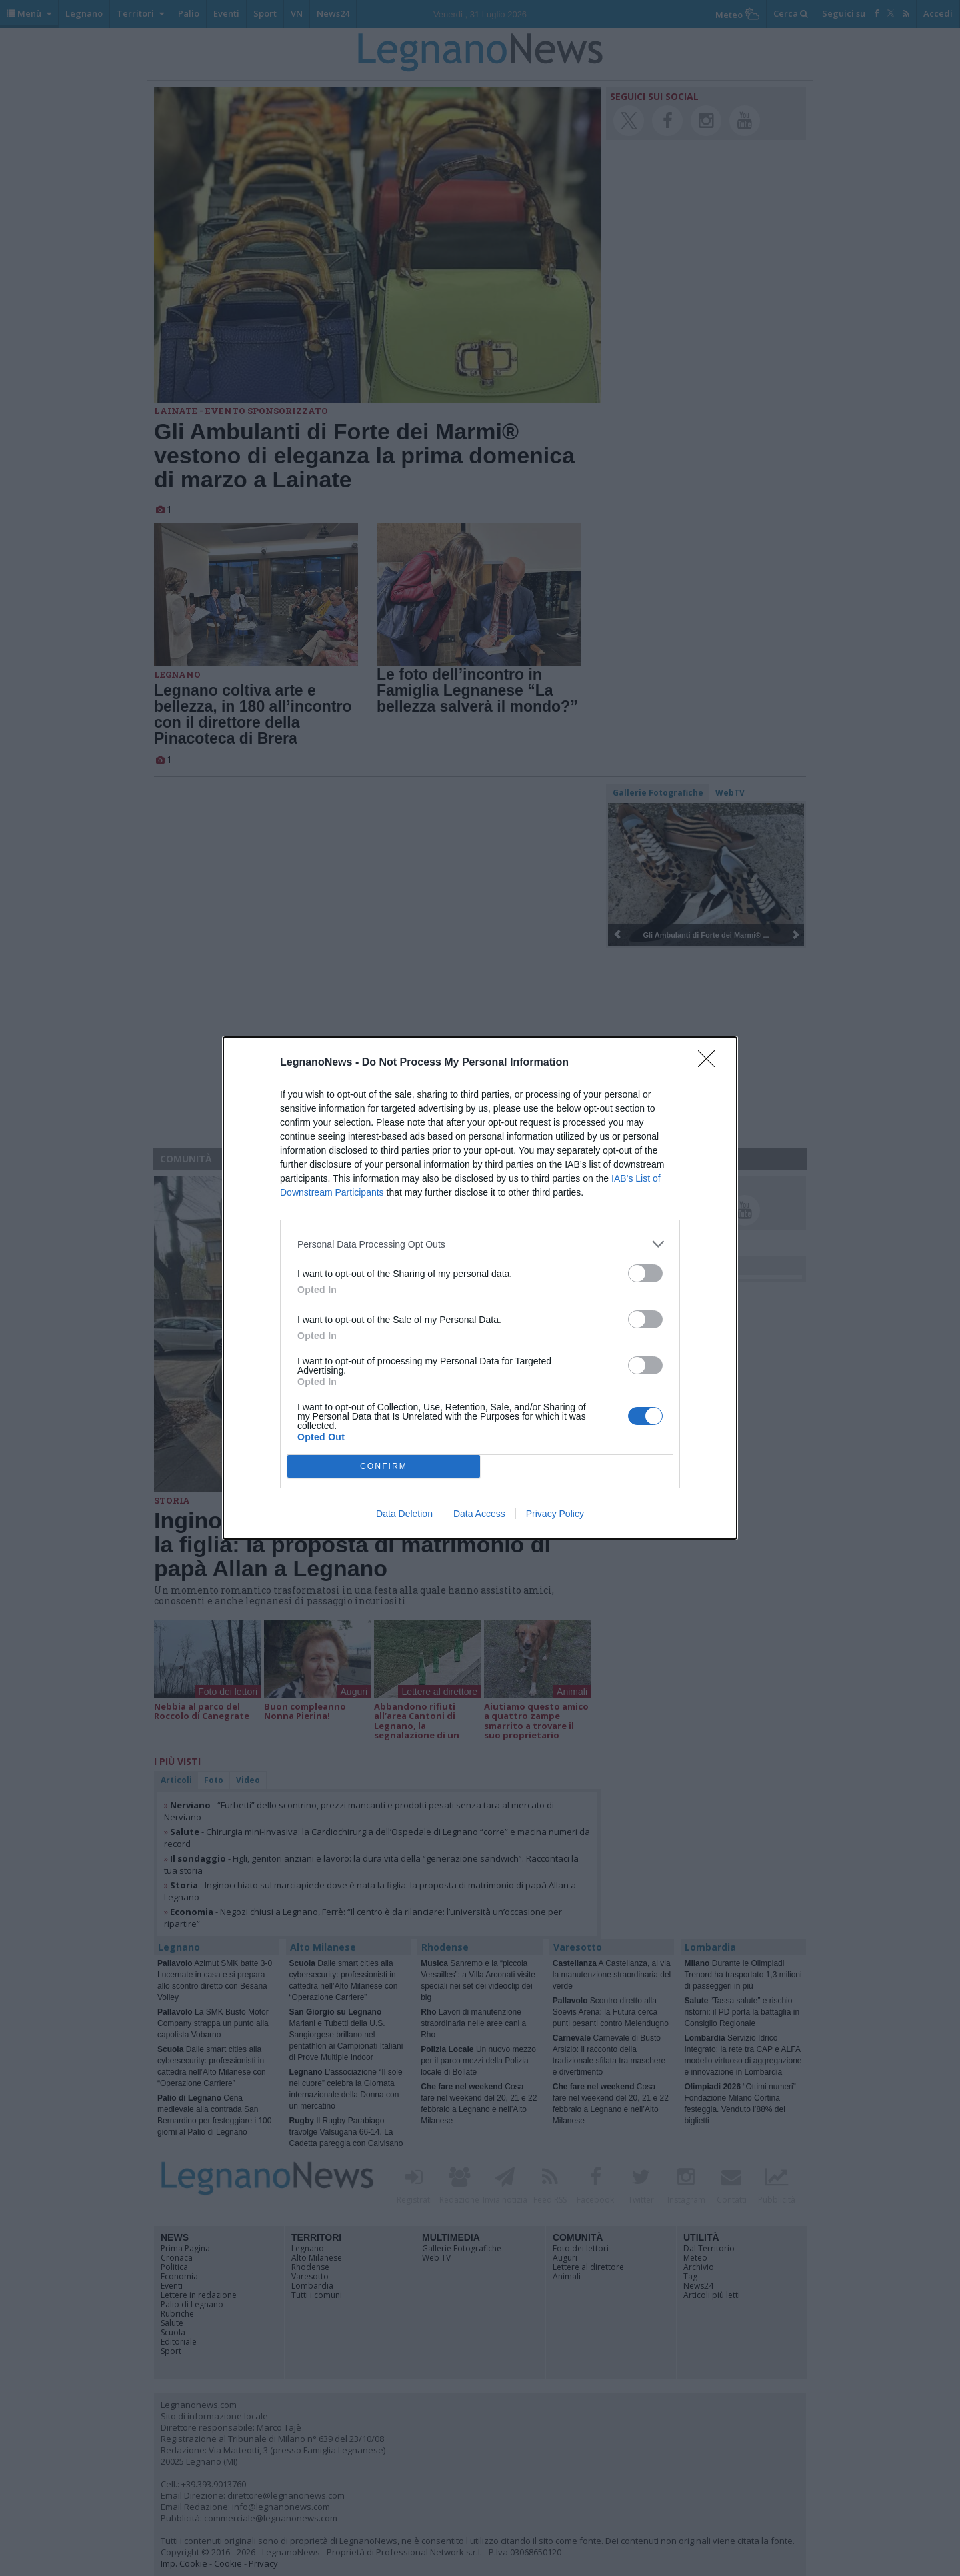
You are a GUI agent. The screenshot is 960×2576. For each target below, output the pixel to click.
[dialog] (480, 1288)
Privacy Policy (555, 1513)
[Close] (710, 1063)
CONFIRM (384, 1467)
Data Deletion (404, 1513)
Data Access (479, 1513)
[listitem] (480, 1244)
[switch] (645, 1273)
